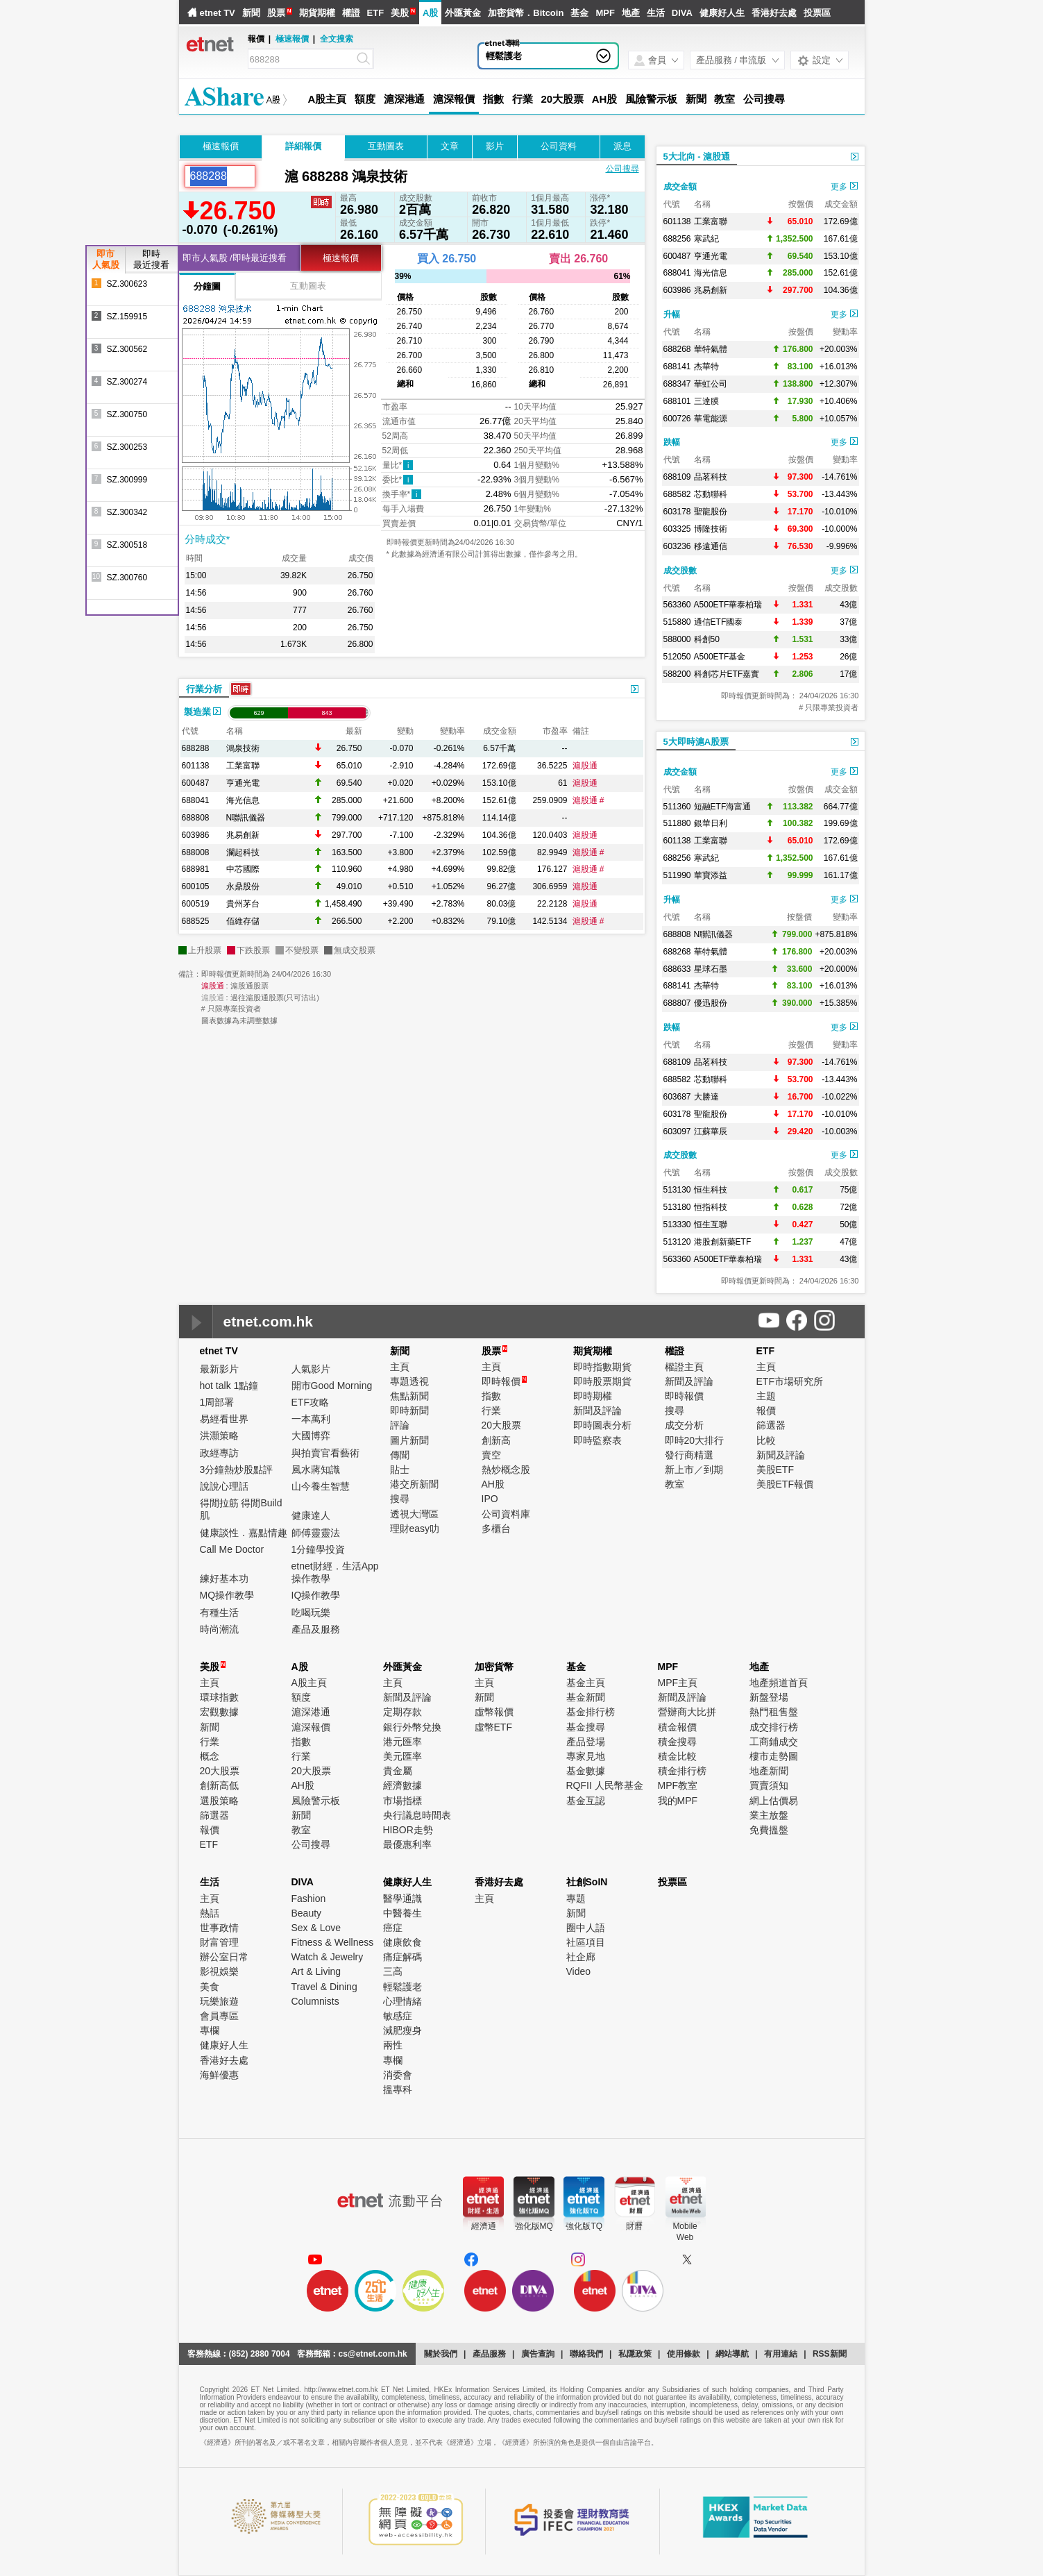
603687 (677, 1097)
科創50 (707, 639)
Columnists (315, 2001)
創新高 (496, 1440)
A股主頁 (327, 99)
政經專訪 (219, 1452)
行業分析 (204, 689)
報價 (766, 1410)
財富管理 (219, 1942)
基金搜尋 (585, 1727)
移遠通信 (710, 546)
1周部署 (217, 1402)
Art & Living (316, 1971)
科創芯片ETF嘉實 (727, 674)
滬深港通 (404, 99)
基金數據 (585, 1770)
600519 (196, 904)
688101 (677, 401)
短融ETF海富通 (723, 806)
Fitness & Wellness (332, 1942)
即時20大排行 (694, 1440)
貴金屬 (397, 1770)
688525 (196, 921)
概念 (209, 1756)
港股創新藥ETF (723, 1242)
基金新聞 (585, 1697)
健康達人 (310, 1515)
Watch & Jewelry (327, 1956)
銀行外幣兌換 (412, 1727)
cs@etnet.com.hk (373, 2354)
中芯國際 (243, 869)
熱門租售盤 (773, 1711)
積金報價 (677, 1727)
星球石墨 (710, 969)
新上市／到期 (694, 1469)
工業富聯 (243, 766)
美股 (400, 13)
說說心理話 (224, 1486)
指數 (493, 99)
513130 (677, 1190)
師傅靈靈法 (315, 1532)
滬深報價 (454, 99)
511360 (677, 806)
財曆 (634, 2226)
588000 (677, 639)
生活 (656, 13)
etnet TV (217, 13)
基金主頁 (585, 1682)
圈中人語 (585, 1927)
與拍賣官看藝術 (325, 1452)
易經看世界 (224, 1418)
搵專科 (397, 2089)
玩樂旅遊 (219, 2001)
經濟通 (483, 2226)
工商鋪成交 (773, 1741)
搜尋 (399, 1498)
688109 (677, 477)
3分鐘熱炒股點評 (236, 1469)
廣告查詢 (537, 2354)
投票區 (817, 13)
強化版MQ (534, 2226)
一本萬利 (310, 1418)
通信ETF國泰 (718, 622)
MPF (604, 13)
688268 (677, 349)
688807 (677, 1003)
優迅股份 (710, 1003)
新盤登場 (768, 1697)
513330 (677, 1224)
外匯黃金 (463, 13)
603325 (677, 529)
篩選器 (771, 1425)
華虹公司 (710, 384)
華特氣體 (710, 349)
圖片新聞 (409, 1440)
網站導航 (732, 2354)
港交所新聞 (414, 1484)
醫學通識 (402, 1898)
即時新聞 (409, 1410)
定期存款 (402, 1711)
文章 (450, 146)
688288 (196, 748)
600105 (196, 886)
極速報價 (292, 39)
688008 (196, 852)
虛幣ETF (493, 1727)
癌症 (392, 1927)
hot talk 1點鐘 (229, 1385)
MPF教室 (678, 1785)
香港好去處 (774, 13)
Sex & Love (316, 1927)
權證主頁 (684, 1366)
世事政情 (219, 1927)
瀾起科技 (243, 852)
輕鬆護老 (504, 56)
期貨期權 (317, 13)
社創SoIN (587, 1881)
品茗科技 (710, 477)
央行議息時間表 (417, 1815)
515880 (677, 622)
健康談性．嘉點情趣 (243, 1532)
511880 (677, 823)
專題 (576, 1898)
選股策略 (219, 1800)
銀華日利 (710, 823)
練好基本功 (224, 1578)
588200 (677, 674)
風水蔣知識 (315, 1469)
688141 (677, 366)
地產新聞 (768, 1770)
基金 (579, 13)
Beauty (306, 1913)
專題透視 (409, 1381)
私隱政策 (635, 2354)
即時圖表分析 (602, 1425)
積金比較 (677, 1756)
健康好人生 (722, 13)
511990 (677, 875)
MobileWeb (684, 2232)
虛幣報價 (494, 1711)
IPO (490, 1498)
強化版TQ (584, 2226)
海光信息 (243, 800)
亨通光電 (243, 783)
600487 (196, 783)
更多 (844, 187)
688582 (677, 494)
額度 (365, 99)
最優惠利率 (407, 1844)
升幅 (671, 314)
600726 (677, 418)
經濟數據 (402, 1785)
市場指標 (402, 1800)
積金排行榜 (682, 1770)
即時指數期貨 (602, 1366)
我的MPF (678, 1800)
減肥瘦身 (402, 2030)
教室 (724, 99)
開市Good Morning (332, 1385)
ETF (375, 13)
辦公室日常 (224, 1956)
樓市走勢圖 (773, 1756)
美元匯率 (402, 1756)
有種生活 (219, 1612)
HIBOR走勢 (408, 1829)
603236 (677, 546)
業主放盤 (768, 1815)
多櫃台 (496, 1528)
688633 (677, 969)
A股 (430, 13)
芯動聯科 (710, 494)
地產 (631, 13)
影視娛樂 (219, 1971)
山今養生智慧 (320, 1486)
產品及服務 (315, 1629)
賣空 (491, 1454)
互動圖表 (386, 146)
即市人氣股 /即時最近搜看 (235, 258)
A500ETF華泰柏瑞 (728, 604)
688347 (677, 384)
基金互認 (585, 1800)
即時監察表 (597, 1440)
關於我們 (440, 2354)
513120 (677, 1242)
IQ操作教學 (316, 1595)
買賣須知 (768, 1785)
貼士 (399, 1469)
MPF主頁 (678, 1682)
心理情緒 (402, 2001)
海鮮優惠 (219, 2074)
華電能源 (710, 418)
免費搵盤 (768, 1829)
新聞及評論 (597, 1410)
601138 (196, 766)
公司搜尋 (764, 99)
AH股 (604, 99)
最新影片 (219, 1368)
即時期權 (592, 1395)
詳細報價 (303, 146)
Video (578, 1971)
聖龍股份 (710, 511)
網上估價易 (773, 1800)
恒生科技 (710, 1190)
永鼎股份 (243, 886)
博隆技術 (710, 529)
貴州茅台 (243, 904)
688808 (196, 818)
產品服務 (489, 2354)
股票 (276, 13)
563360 (677, 604)
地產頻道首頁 (778, 1682)
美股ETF (775, 1469)
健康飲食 (402, 1942)
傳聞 (399, 1454)
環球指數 (219, 1697)
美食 (209, 1986)
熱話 (209, 1913)
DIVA (682, 13)
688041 (196, 800)
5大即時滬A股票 (696, 741)
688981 (196, 869)
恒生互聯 (710, 1224)
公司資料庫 (506, 1513)
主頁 (399, 1366)
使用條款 (683, 2354)
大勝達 (706, 1097)
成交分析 (684, 1425)
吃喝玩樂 (310, 1612)
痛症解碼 (402, 1956)
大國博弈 (310, 1435)
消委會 (397, 2074)
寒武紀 (706, 239)
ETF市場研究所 (789, 1381)
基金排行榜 (590, 1711)
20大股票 (562, 99)
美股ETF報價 (784, 1484)
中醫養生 (402, 1913)
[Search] (301, 59)
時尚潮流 (219, 1629)
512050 (677, 657)
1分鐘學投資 (318, 1549)
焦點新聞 (409, 1395)
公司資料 (559, 146)
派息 (622, 146)
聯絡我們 (586, 2354)
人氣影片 (310, 1368)
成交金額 (680, 187)
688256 (677, 239)
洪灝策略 (219, 1435)
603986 (196, 835)
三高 (392, 1971)
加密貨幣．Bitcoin (525, 13)
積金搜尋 (677, 1741)
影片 (495, 146)
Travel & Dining (324, 1986)
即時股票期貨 (602, 1381)
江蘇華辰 (710, 1131)
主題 (766, 1395)
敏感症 (397, 2015)
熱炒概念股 (506, 1469)
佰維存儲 (243, 921)
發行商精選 (689, 1454)
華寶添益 (710, 875)
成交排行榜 (773, 1727)
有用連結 (780, 2354)
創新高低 (219, 1785)
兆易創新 (243, 835)
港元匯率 (402, 1741)
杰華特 (706, 366)
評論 (399, 1425)
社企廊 (580, 1956)
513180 (677, 1207)
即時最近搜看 (151, 259)
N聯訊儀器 (246, 818)
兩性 (392, 2045)
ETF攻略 (310, 1402)
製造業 (202, 712)
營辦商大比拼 (687, 1711)
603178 (677, 511)
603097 (677, 1131)
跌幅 (671, 442)
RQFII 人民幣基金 (604, 1785)
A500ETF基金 (720, 657)
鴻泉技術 (243, 748)
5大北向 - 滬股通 (697, 156)
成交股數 (680, 570)
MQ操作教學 (227, 1595)
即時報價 (504, 1381)
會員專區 (219, 2015)
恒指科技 (710, 1207)
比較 (766, 1440)
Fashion (308, 1898)
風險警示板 (651, 99)
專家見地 (585, 1756)
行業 (522, 99)
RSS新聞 (830, 2354)
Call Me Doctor (232, 1549)
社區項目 (585, 1942)
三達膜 (706, 401)
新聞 (251, 13)
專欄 (209, 2030)
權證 (351, 13)
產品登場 (585, 1741)
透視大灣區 (414, 1513)
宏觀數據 (219, 1711)
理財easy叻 (415, 1528)
